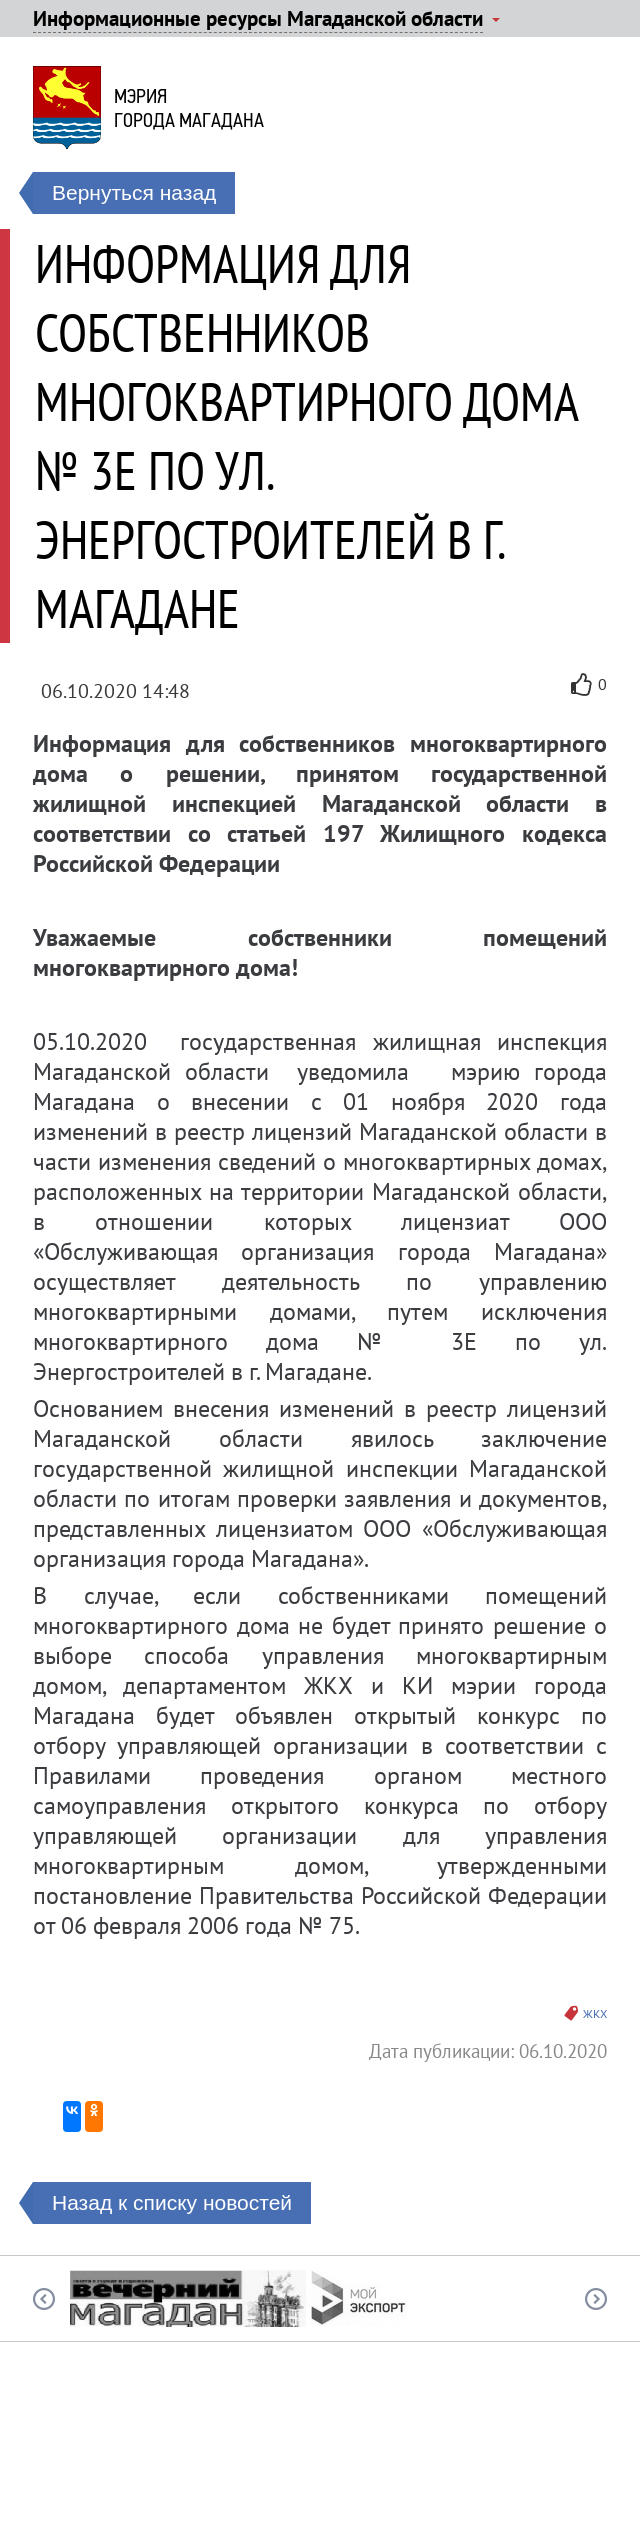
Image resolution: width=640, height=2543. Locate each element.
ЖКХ (595, 2013)
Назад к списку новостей (172, 2202)
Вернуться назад (134, 192)
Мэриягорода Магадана (189, 108)
